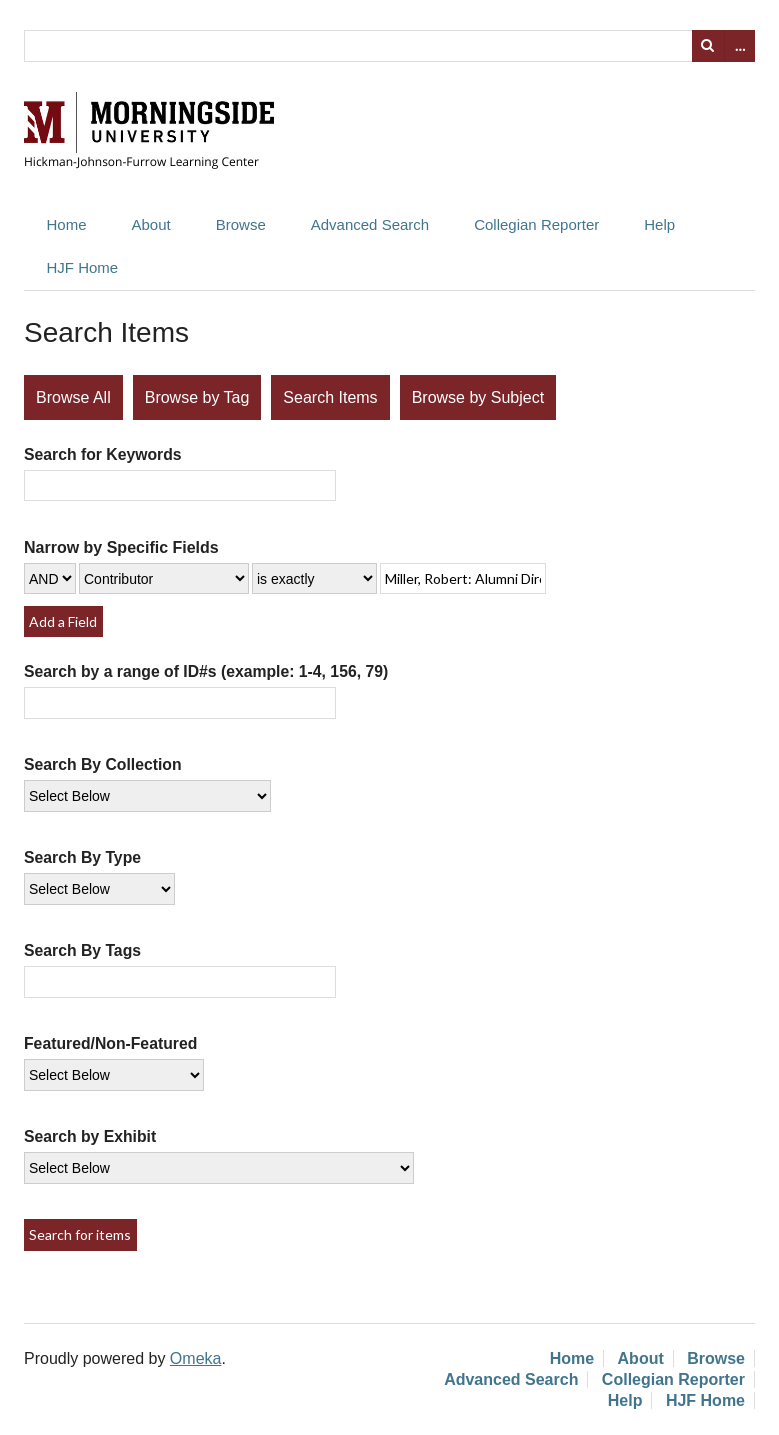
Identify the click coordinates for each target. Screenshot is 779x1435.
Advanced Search (370, 224)
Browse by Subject (478, 397)
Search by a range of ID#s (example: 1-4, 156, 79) (206, 671)
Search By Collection (103, 764)
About (151, 224)
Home (67, 224)
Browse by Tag (197, 397)
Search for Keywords (103, 454)
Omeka (196, 1358)
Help (659, 224)
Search (708, 46)
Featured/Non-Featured (110, 1043)
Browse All (73, 397)
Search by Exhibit (90, 1136)
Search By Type (82, 857)
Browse (241, 224)
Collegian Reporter (536, 224)
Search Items (330, 397)
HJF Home (83, 267)
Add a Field (63, 621)
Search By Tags (82, 950)
